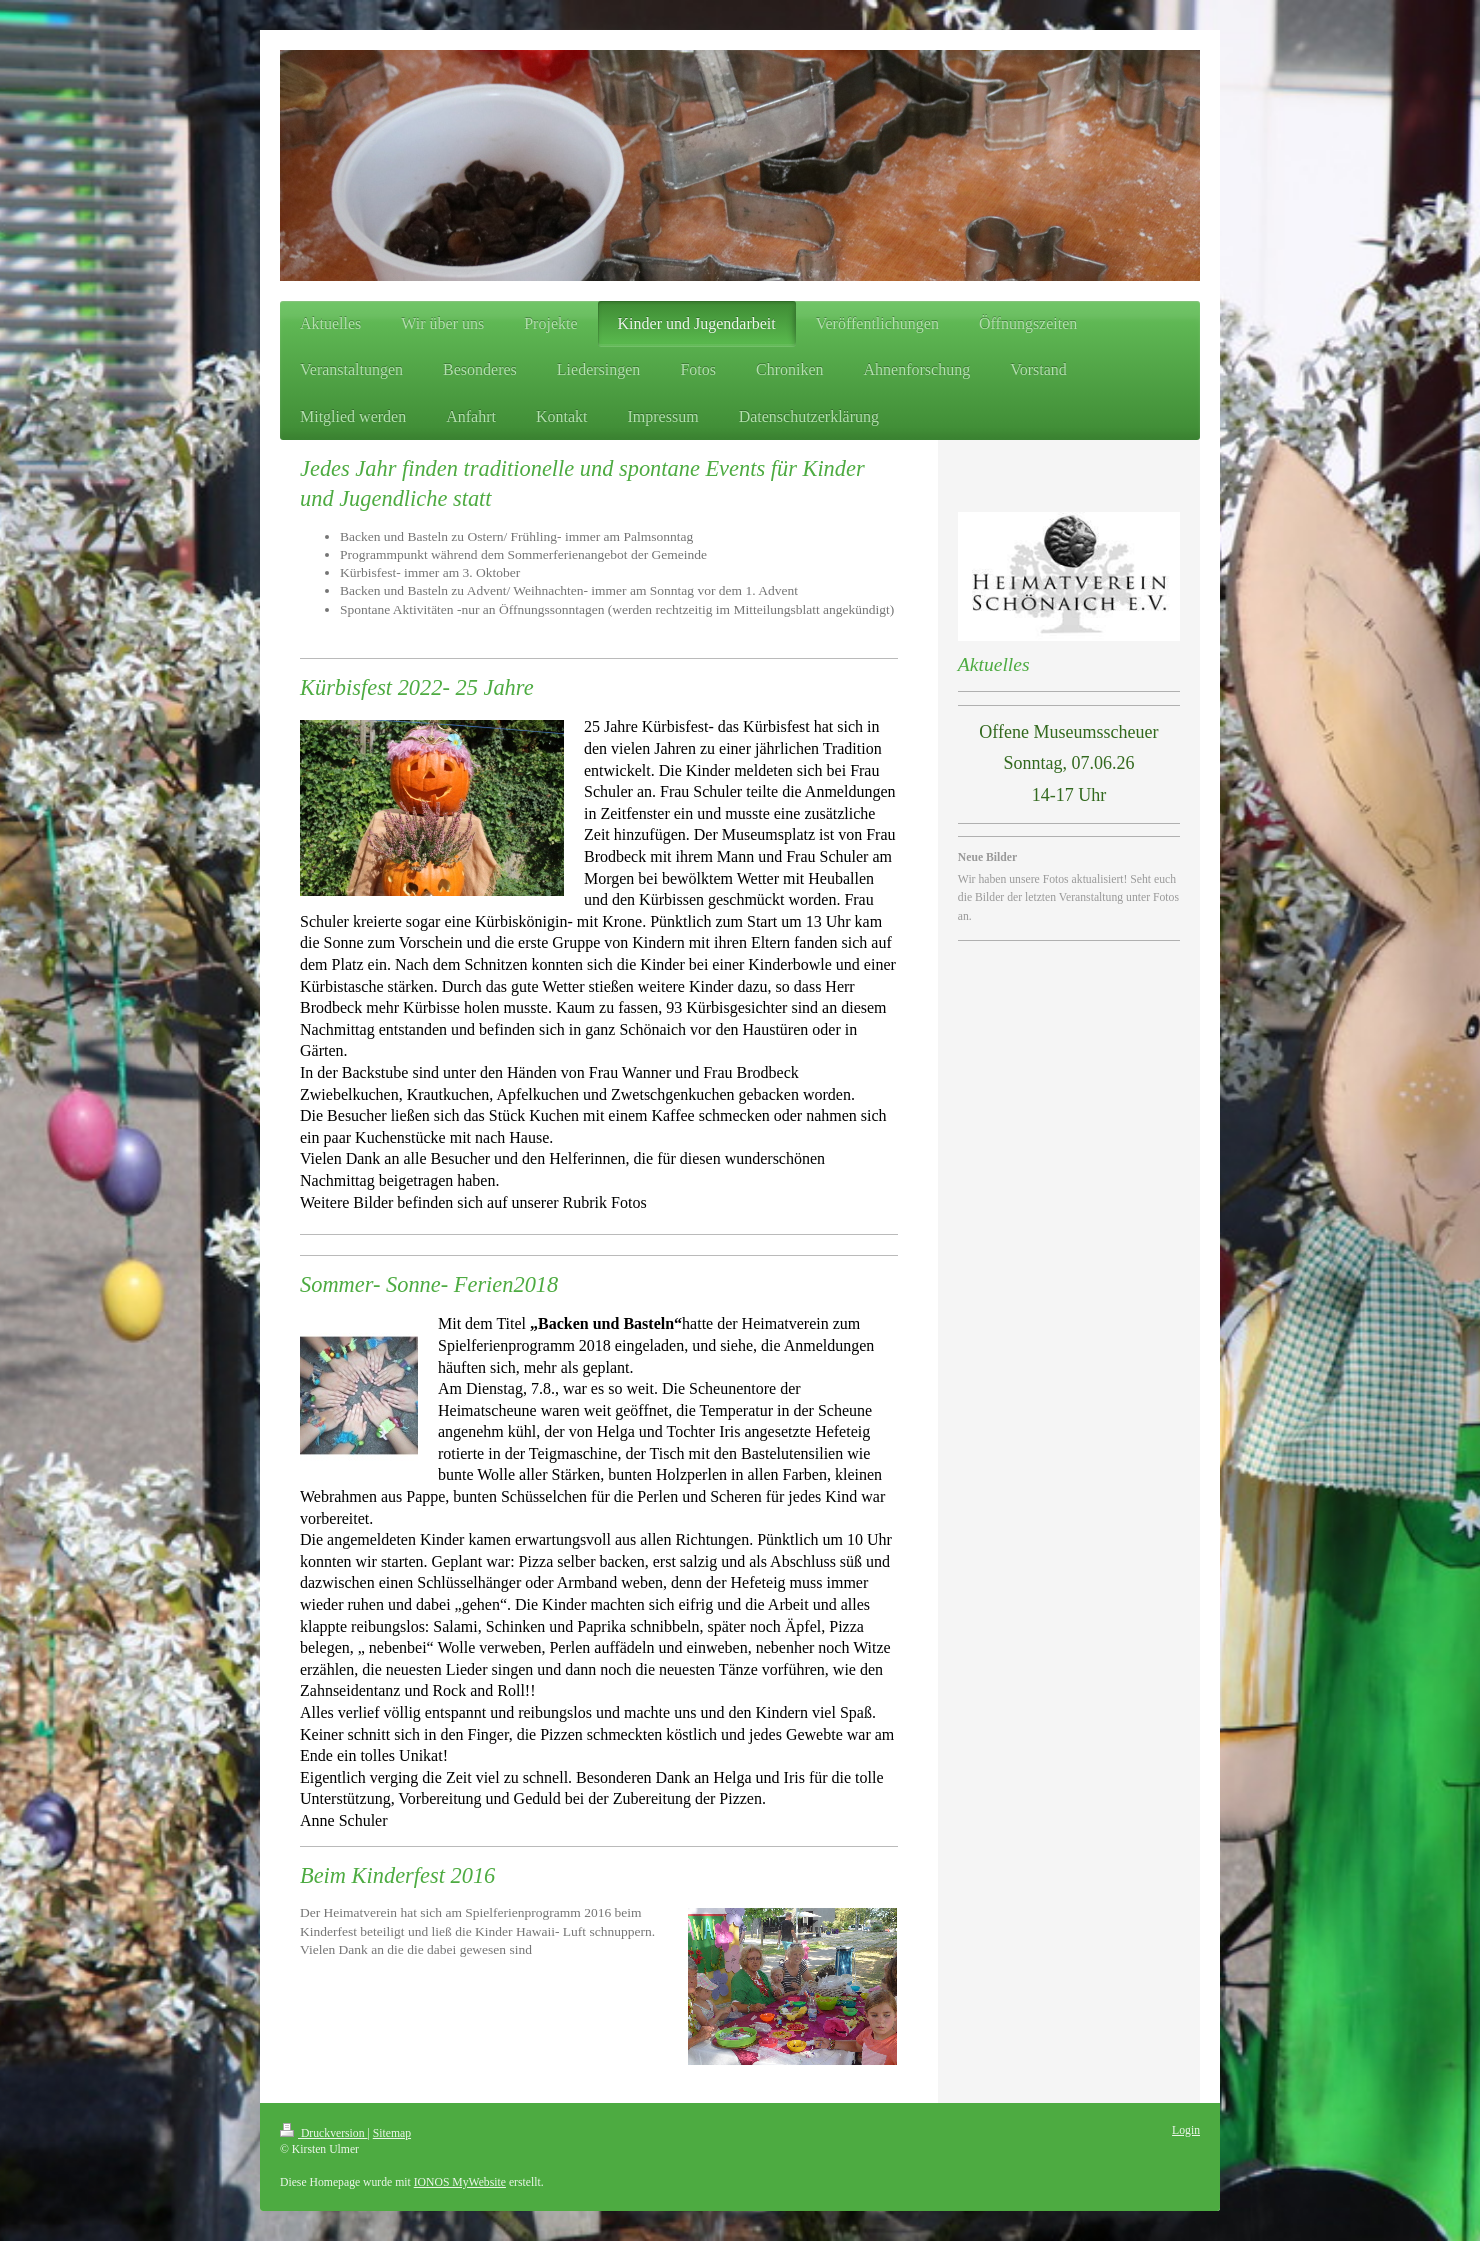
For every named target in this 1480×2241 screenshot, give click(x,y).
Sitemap (392, 2133)
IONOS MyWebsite (460, 2182)
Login (1186, 2130)
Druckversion (323, 2133)
